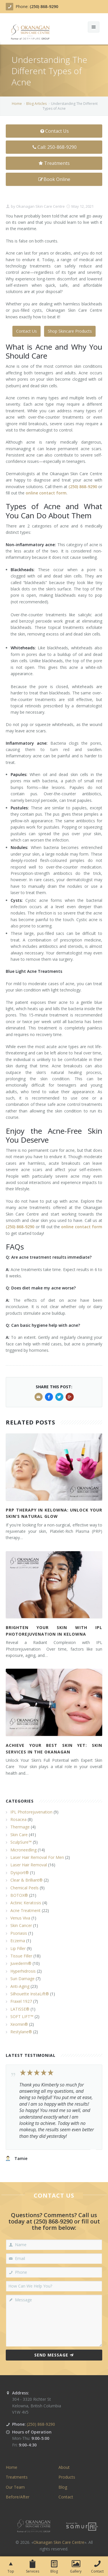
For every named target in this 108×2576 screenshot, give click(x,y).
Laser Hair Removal (28, 1864)
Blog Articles (36, 103)
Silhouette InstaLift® (29, 1994)
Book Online (54, 179)
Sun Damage (22, 1978)
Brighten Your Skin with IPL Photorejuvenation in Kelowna (54, 1631)
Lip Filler (18, 1948)
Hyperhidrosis (23, 1971)
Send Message (54, 2355)
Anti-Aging (19, 1986)
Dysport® (19, 1872)
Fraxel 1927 (21, 2001)
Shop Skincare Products (70, 331)
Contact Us (54, 131)
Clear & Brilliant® (26, 1880)
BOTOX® (19, 1895)
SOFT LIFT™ (21, 2016)
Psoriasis (18, 1933)
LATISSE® (19, 2009)
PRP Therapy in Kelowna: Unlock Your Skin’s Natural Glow (54, 1513)
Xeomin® (19, 2024)
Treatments (54, 163)
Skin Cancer (21, 1925)
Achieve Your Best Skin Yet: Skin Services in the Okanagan (54, 1748)
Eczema (17, 1940)
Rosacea (18, 1819)
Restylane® (21, 2031)
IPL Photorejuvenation (31, 1812)
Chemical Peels (24, 1887)
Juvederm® (20, 1963)
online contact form (81, 1226)
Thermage (20, 1827)
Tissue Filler (21, 1956)
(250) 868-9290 (44, 6)
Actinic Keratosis (25, 1902)
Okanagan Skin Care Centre (40, 206)
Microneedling (23, 1850)
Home (17, 103)
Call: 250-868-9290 (54, 147)
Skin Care (19, 1834)
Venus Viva (20, 1918)
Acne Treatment (25, 1910)
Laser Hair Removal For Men (37, 1857)
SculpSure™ (21, 1842)
